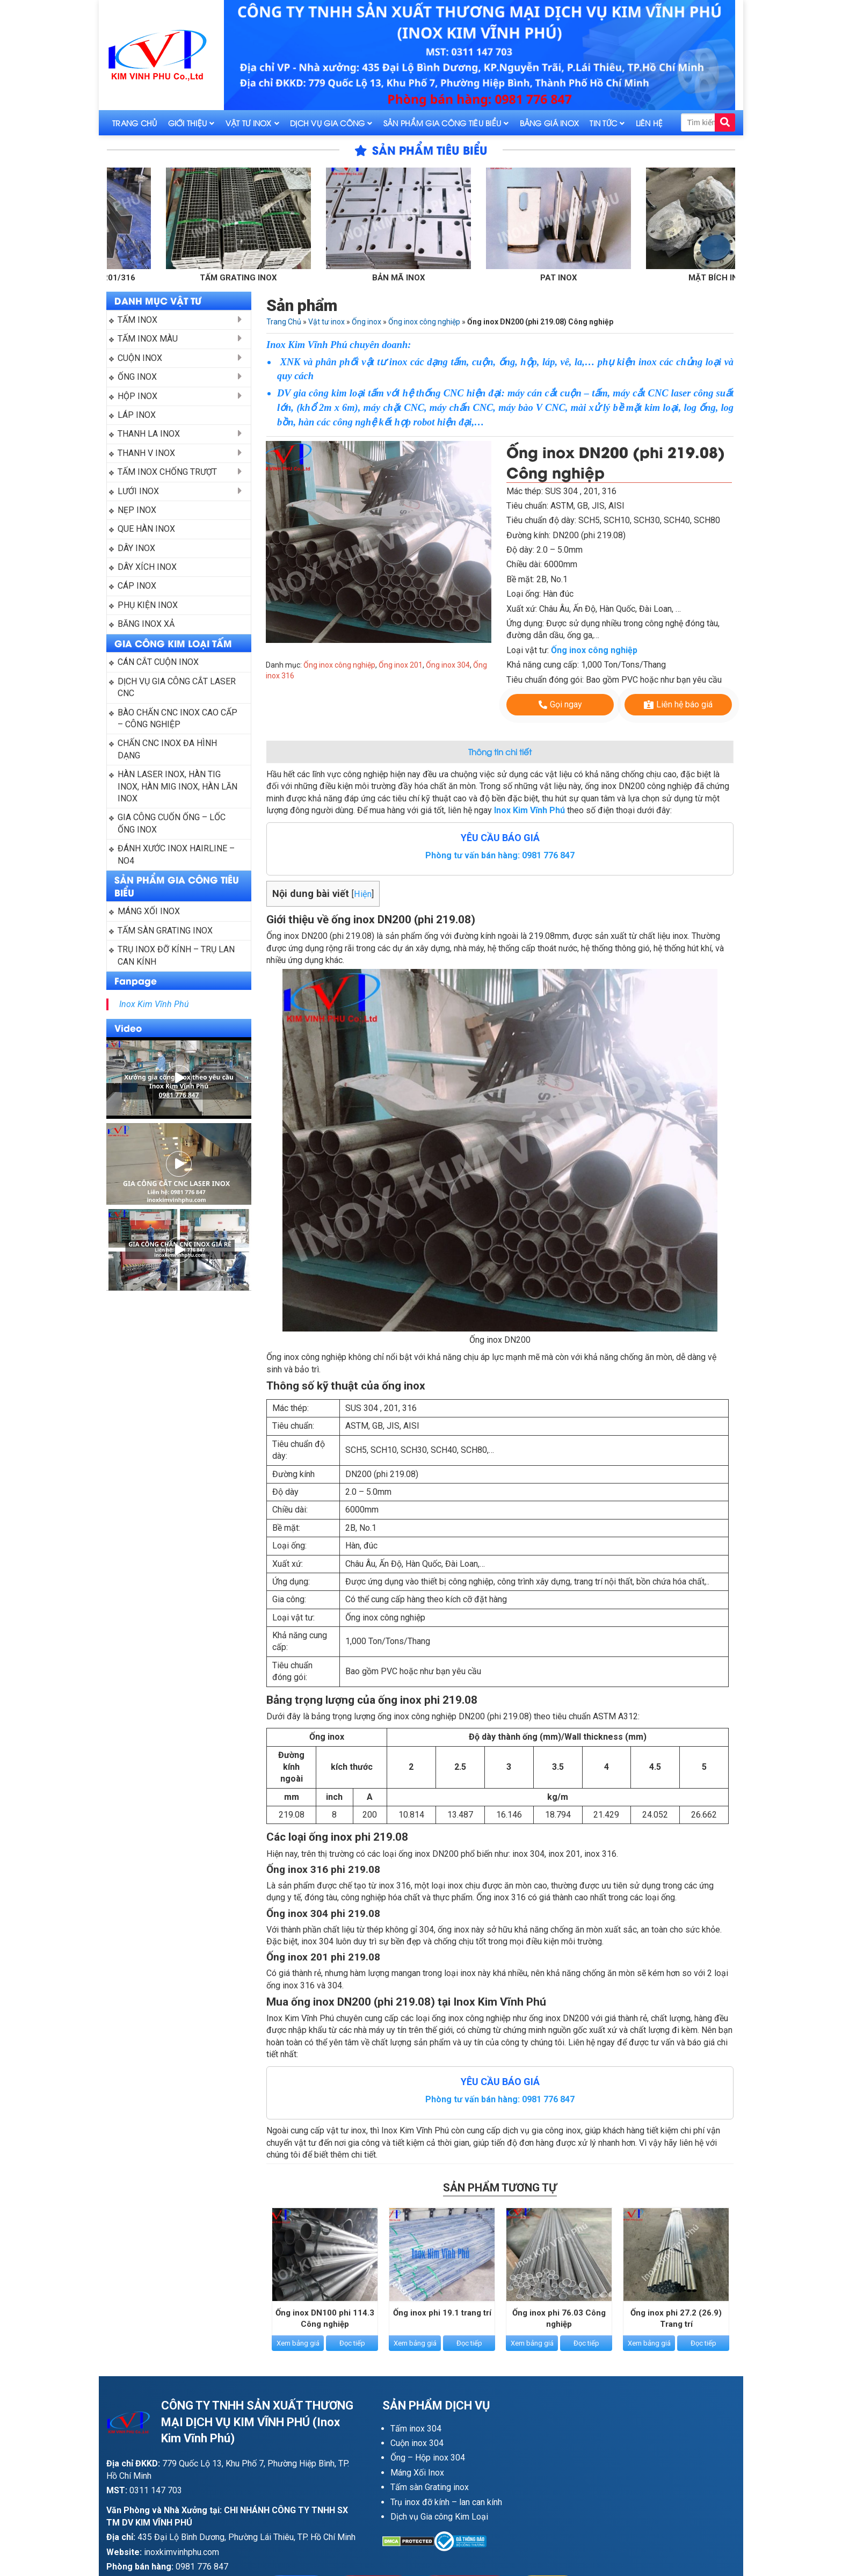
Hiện (363, 894)
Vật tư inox (249, 123)
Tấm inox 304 (415, 2428)
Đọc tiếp (352, 2344)
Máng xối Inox (149, 911)
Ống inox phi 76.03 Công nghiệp (559, 2319)
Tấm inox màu (148, 339)
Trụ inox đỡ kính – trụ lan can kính (177, 955)
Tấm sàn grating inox (165, 930)
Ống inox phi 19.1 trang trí (442, 2313)
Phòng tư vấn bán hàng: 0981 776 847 (500, 855)
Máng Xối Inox (417, 2473)
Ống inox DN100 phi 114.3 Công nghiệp (324, 2319)
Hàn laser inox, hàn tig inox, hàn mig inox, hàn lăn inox (178, 786)
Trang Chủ (134, 123)
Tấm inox (137, 320)
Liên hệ (649, 123)
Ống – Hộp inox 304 (427, 2457)
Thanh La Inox (149, 434)
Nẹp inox (137, 510)
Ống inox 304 (448, 665)
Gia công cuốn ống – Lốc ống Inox (173, 823)
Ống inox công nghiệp (424, 321)
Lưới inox (138, 491)
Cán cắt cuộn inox (158, 662)
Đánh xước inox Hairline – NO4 (177, 854)
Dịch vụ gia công (327, 123)
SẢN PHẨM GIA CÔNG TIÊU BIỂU (176, 886)
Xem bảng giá (298, 2344)
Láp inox (137, 415)
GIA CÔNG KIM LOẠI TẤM (173, 642)
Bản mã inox (425, 278)
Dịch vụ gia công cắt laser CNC (178, 687)
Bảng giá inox (549, 123)
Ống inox (137, 377)
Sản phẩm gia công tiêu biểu (442, 123)
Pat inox (585, 278)
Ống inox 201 (401, 665)
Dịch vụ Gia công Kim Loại (439, 2517)
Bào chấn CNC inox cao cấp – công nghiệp (178, 718)
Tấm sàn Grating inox (429, 2487)
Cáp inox (137, 586)
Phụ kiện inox (148, 605)
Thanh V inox (146, 453)
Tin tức (603, 123)
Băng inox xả (146, 624)
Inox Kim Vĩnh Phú (154, 1004)
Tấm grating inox (264, 278)
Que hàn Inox (146, 529)
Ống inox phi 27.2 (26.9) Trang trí (676, 2319)
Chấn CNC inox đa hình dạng (168, 749)
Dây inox (136, 548)
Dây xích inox (147, 567)
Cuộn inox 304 (417, 2443)
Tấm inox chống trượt (167, 472)
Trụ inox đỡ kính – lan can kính (446, 2502)
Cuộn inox (140, 358)
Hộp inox (137, 396)
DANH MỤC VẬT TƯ (157, 300)
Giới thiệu (187, 123)
